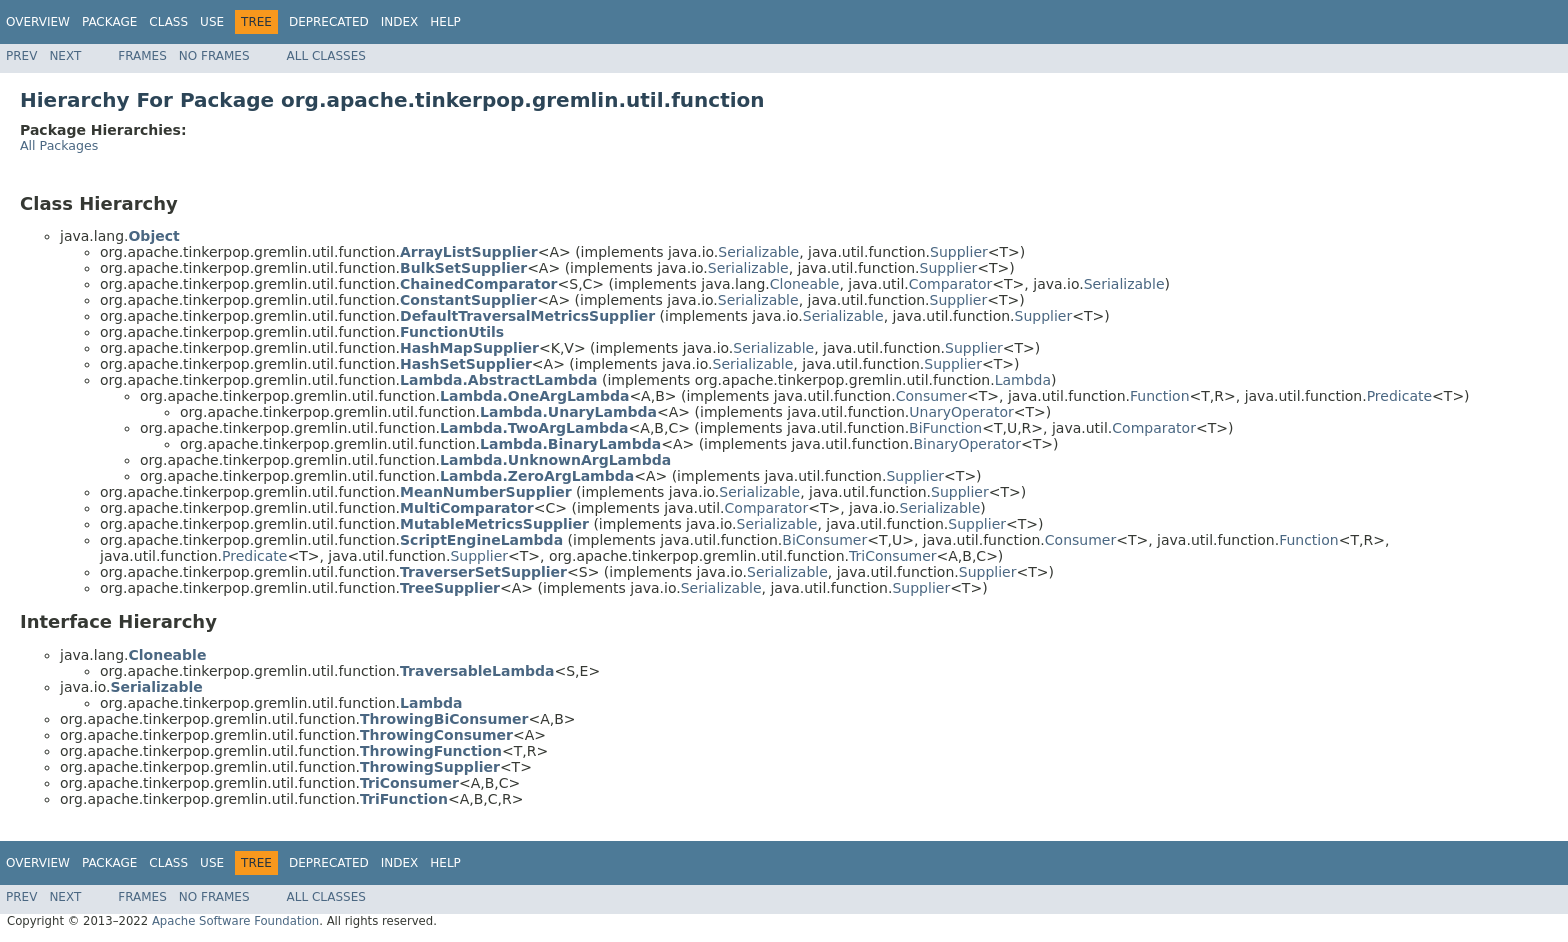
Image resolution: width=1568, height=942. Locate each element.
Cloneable (805, 284)
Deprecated (329, 22)
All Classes (326, 56)
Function (1160, 396)
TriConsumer (893, 556)
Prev (21, 56)
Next (65, 56)
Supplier (959, 252)
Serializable (758, 252)
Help (445, 22)
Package (109, 22)
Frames (142, 56)
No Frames (214, 56)
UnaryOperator (961, 412)
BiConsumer (824, 540)
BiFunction (945, 428)
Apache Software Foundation (235, 921)
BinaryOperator (967, 444)
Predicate (1399, 396)
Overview (38, 22)
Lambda (1023, 380)
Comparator (951, 284)
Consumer (931, 396)
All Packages (59, 145)
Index (400, 22)
